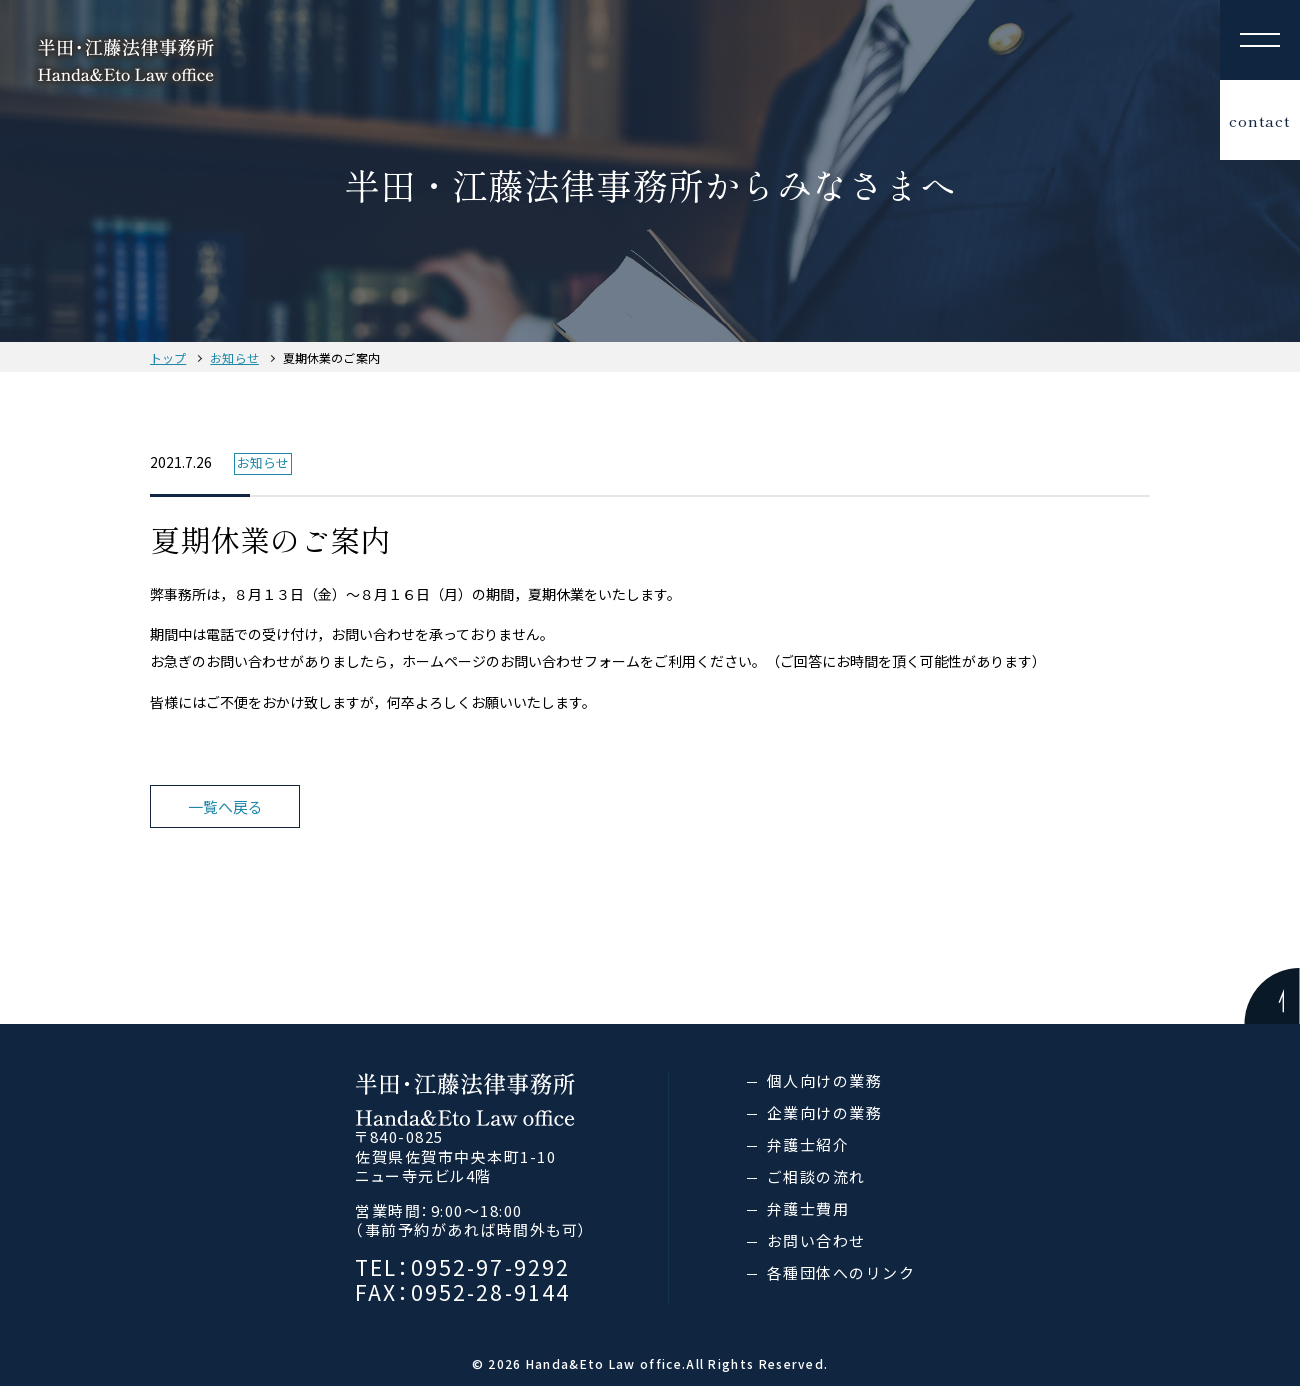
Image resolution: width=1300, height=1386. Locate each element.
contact (1259, 120)
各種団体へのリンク (841, 1272)
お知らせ (234, 357)
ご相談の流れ (816, 1176)
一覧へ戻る (225, 806)
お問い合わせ (816, 1240)
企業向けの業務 (825, 1112)
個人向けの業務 (825, 1080)
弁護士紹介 (808, 1144)
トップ (168, 357)
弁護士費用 (808, 1208)
